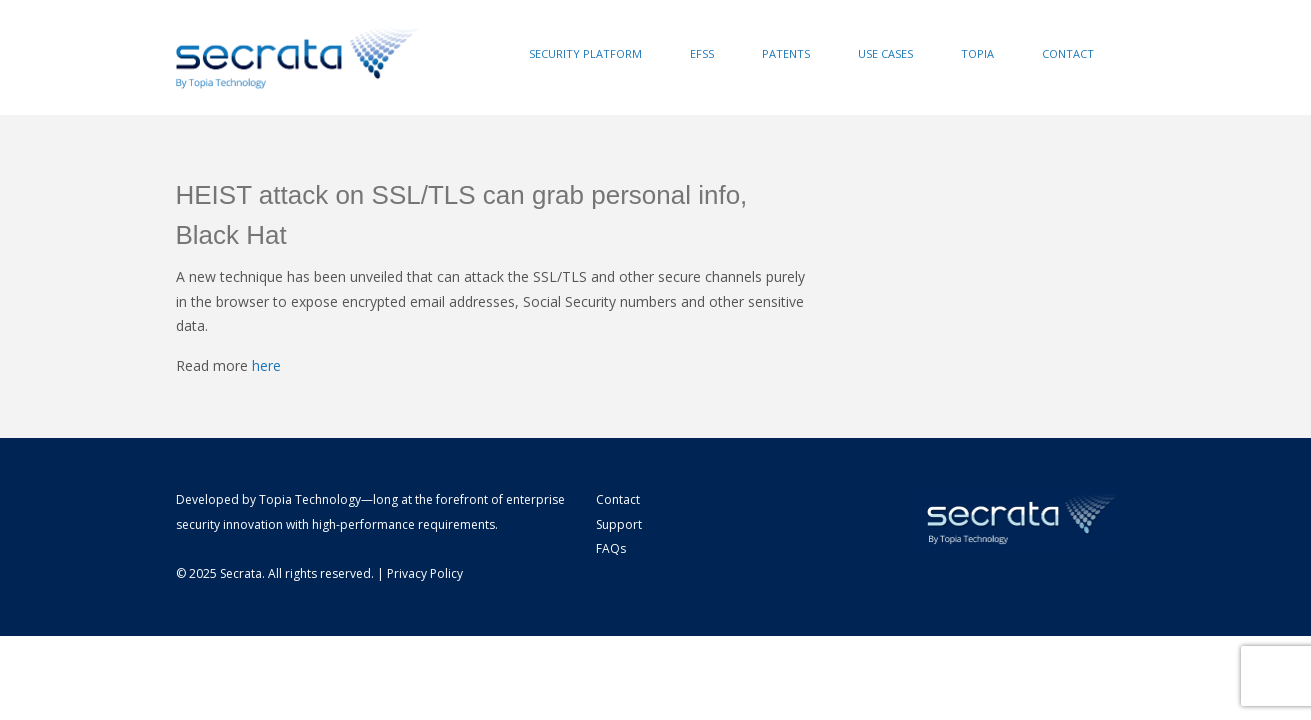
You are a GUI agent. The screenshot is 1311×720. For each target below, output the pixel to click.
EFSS (702, 53)
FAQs (611, 548)
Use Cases (885, 53)
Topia (977, 53)
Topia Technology (310, 499)
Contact (1068, 53)
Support (619, 524)
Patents (786, 53)
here (266, 365)
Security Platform (585, 53)
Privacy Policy (425, 573)
